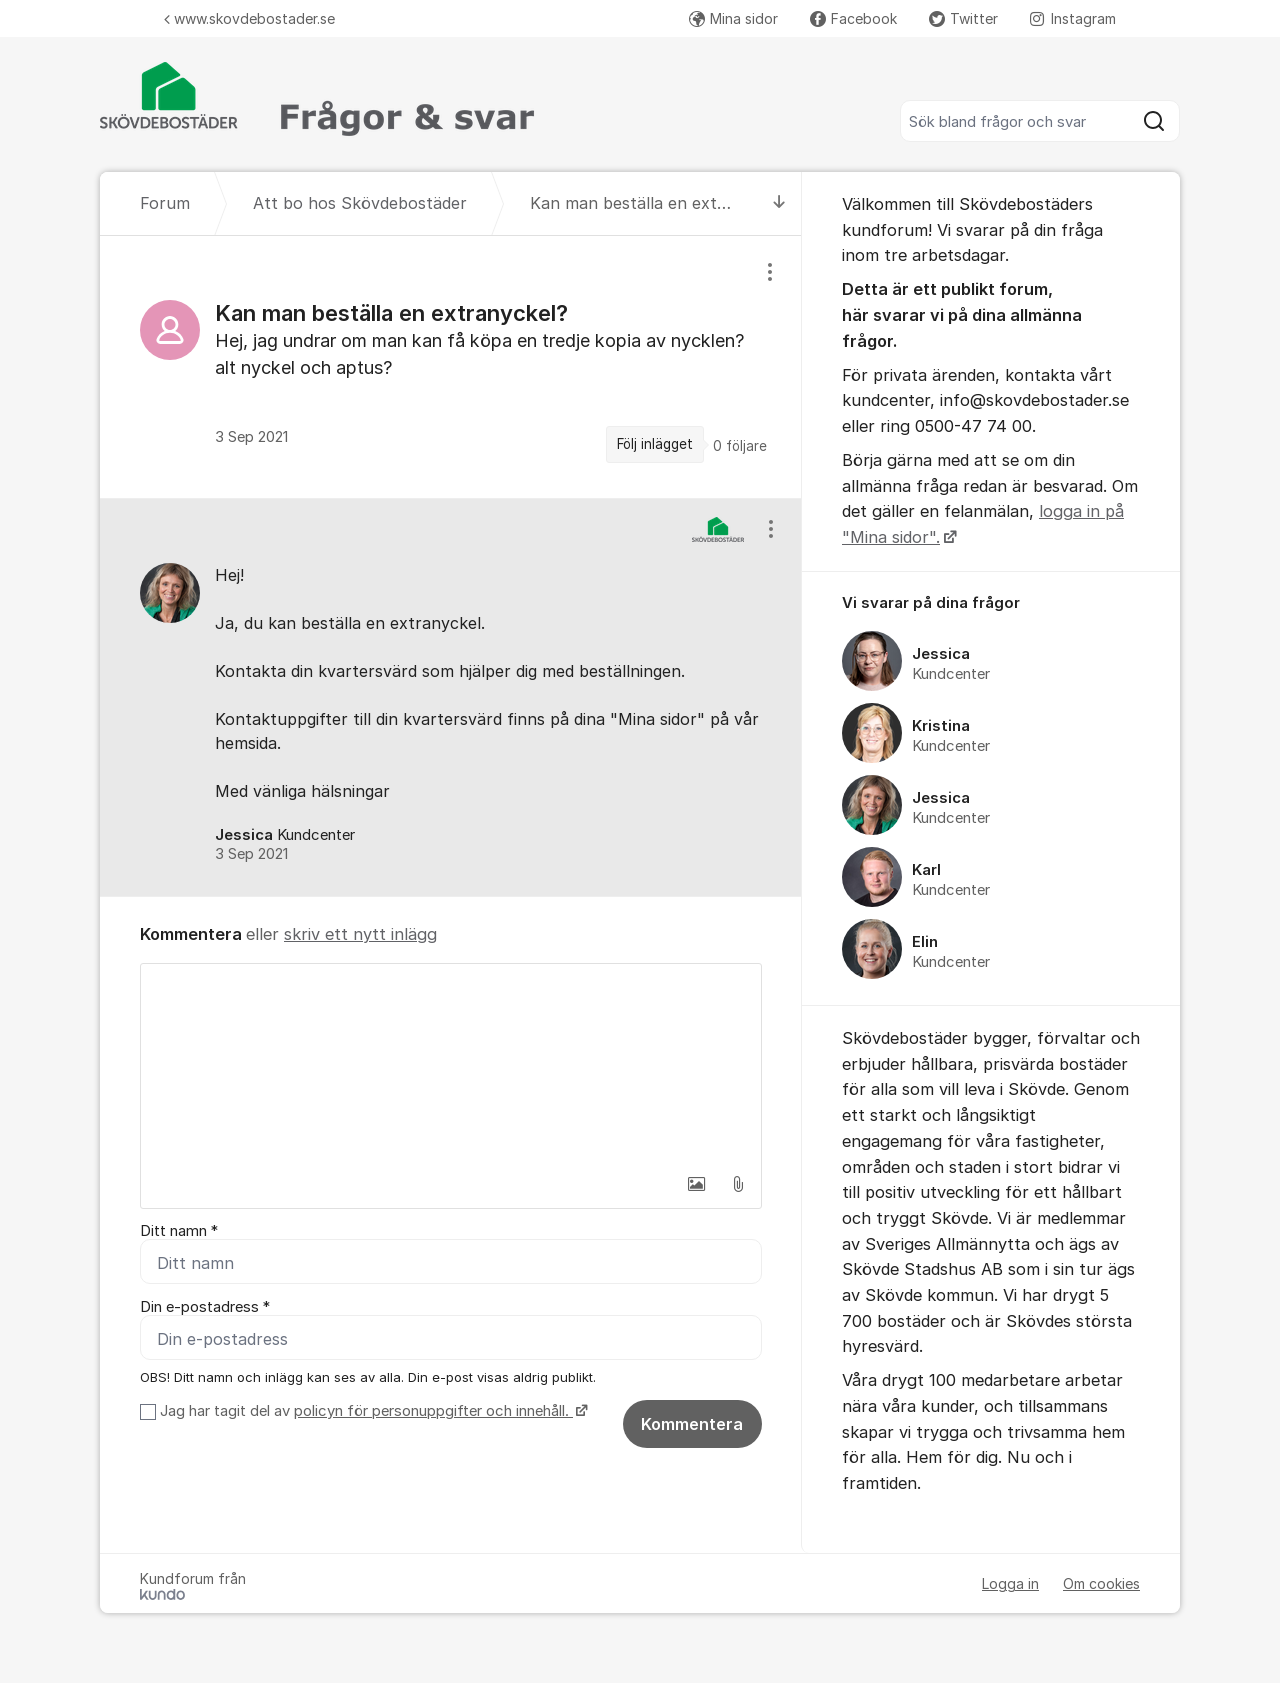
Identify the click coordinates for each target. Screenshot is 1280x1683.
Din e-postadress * (205, 1307)
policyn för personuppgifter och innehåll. (433, 1411)
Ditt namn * (179, 1231)
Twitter (963, 18)
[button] (696, 1184)
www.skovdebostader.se (249, 18)
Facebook (853, 18)
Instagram (1073, 18)
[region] (451, 366)
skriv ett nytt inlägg (360, 934)
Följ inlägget (655, 444)
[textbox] (451, 1064)
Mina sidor (733, 18)
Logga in (1010, 1583)
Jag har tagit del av (371, 1411)
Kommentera (692, 1424)
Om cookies (1101, 1583)
